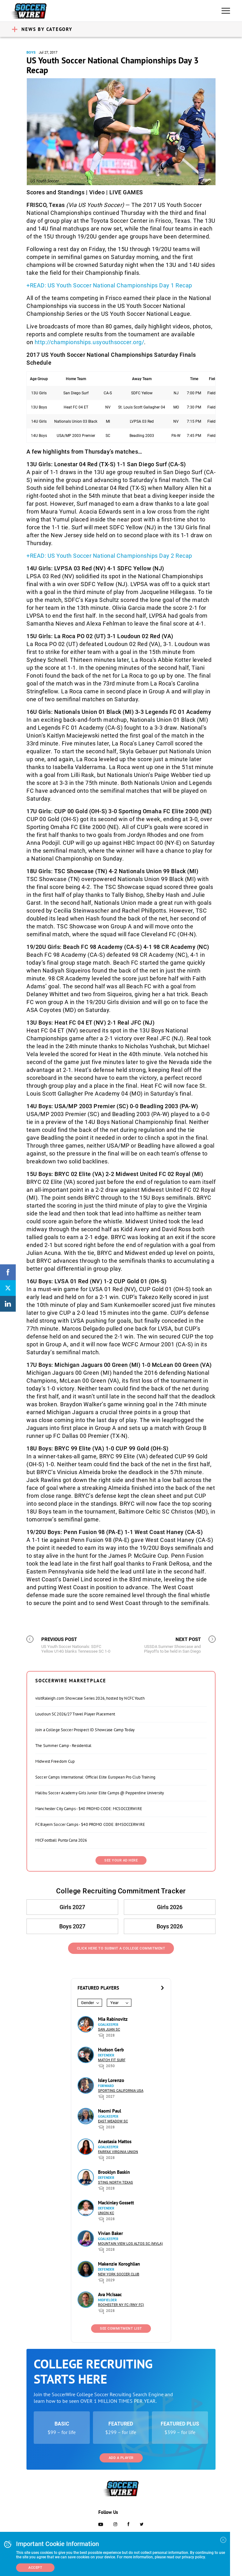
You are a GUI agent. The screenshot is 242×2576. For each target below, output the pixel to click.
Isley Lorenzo (111, 2080)
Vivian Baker (110, 2233)
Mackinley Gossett (116, 2203)
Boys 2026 (170, 1926)
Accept (35, 2568)
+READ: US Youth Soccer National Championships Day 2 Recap (109, 555)
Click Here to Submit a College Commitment (121, 1948)
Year (114, 2002)
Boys (31, 52)
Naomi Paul (109, 2111)
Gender (87, 2002)
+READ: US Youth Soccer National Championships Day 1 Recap (109, 285)
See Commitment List (121, 2328)
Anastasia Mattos (114, 2141)
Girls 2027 (72, 1907)
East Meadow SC (113, 2121)
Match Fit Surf (111, 2060)
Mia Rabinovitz (113, 2019)
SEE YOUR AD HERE (121, 1860)
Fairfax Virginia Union (118, 2152)
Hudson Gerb (111, 2050)
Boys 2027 (72, 1926)
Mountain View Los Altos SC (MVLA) (130, 2244)
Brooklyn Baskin (114, 2172)
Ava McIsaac (110, 2294)
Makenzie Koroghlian (119, 2264)
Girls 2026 (169, 1907)
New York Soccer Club (118, 2274)
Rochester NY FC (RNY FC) (121, 2305)
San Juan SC (109, 2029)
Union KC (106, 2213)
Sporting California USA (120, 2091)
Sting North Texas (115, 2182)
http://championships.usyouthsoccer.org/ (89, 342)
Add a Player (121, 2458)
